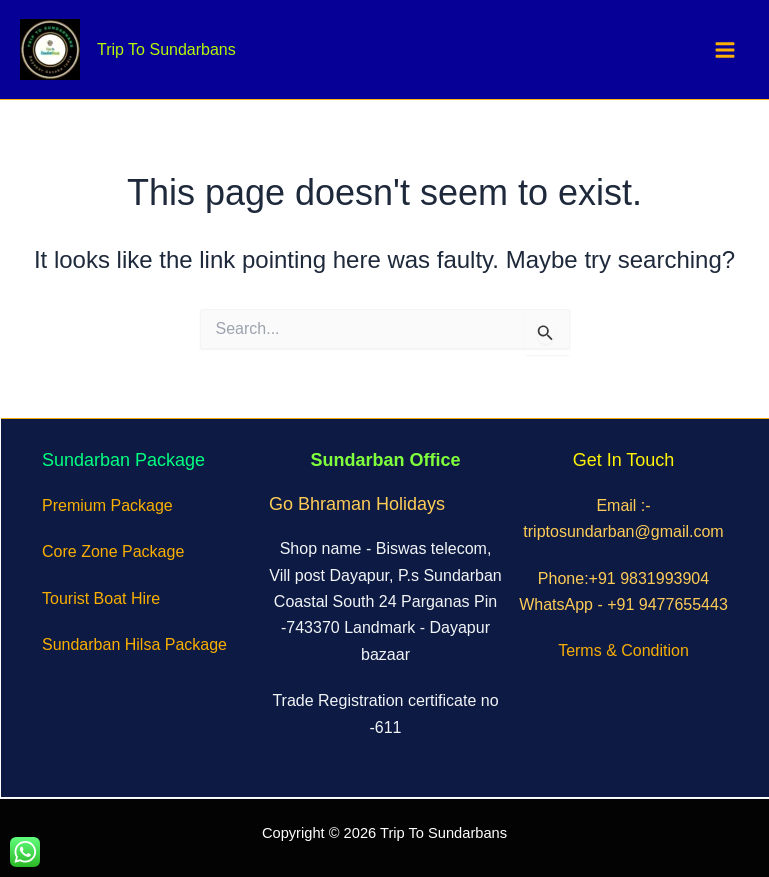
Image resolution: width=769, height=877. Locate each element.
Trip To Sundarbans (166, 49)
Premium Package (107, 505)
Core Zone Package (113, 551)
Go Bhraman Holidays (357, 504)
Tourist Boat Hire (101, 598)
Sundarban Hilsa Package (134, 644)
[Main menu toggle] (726, 50)
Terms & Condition (623, 650)
